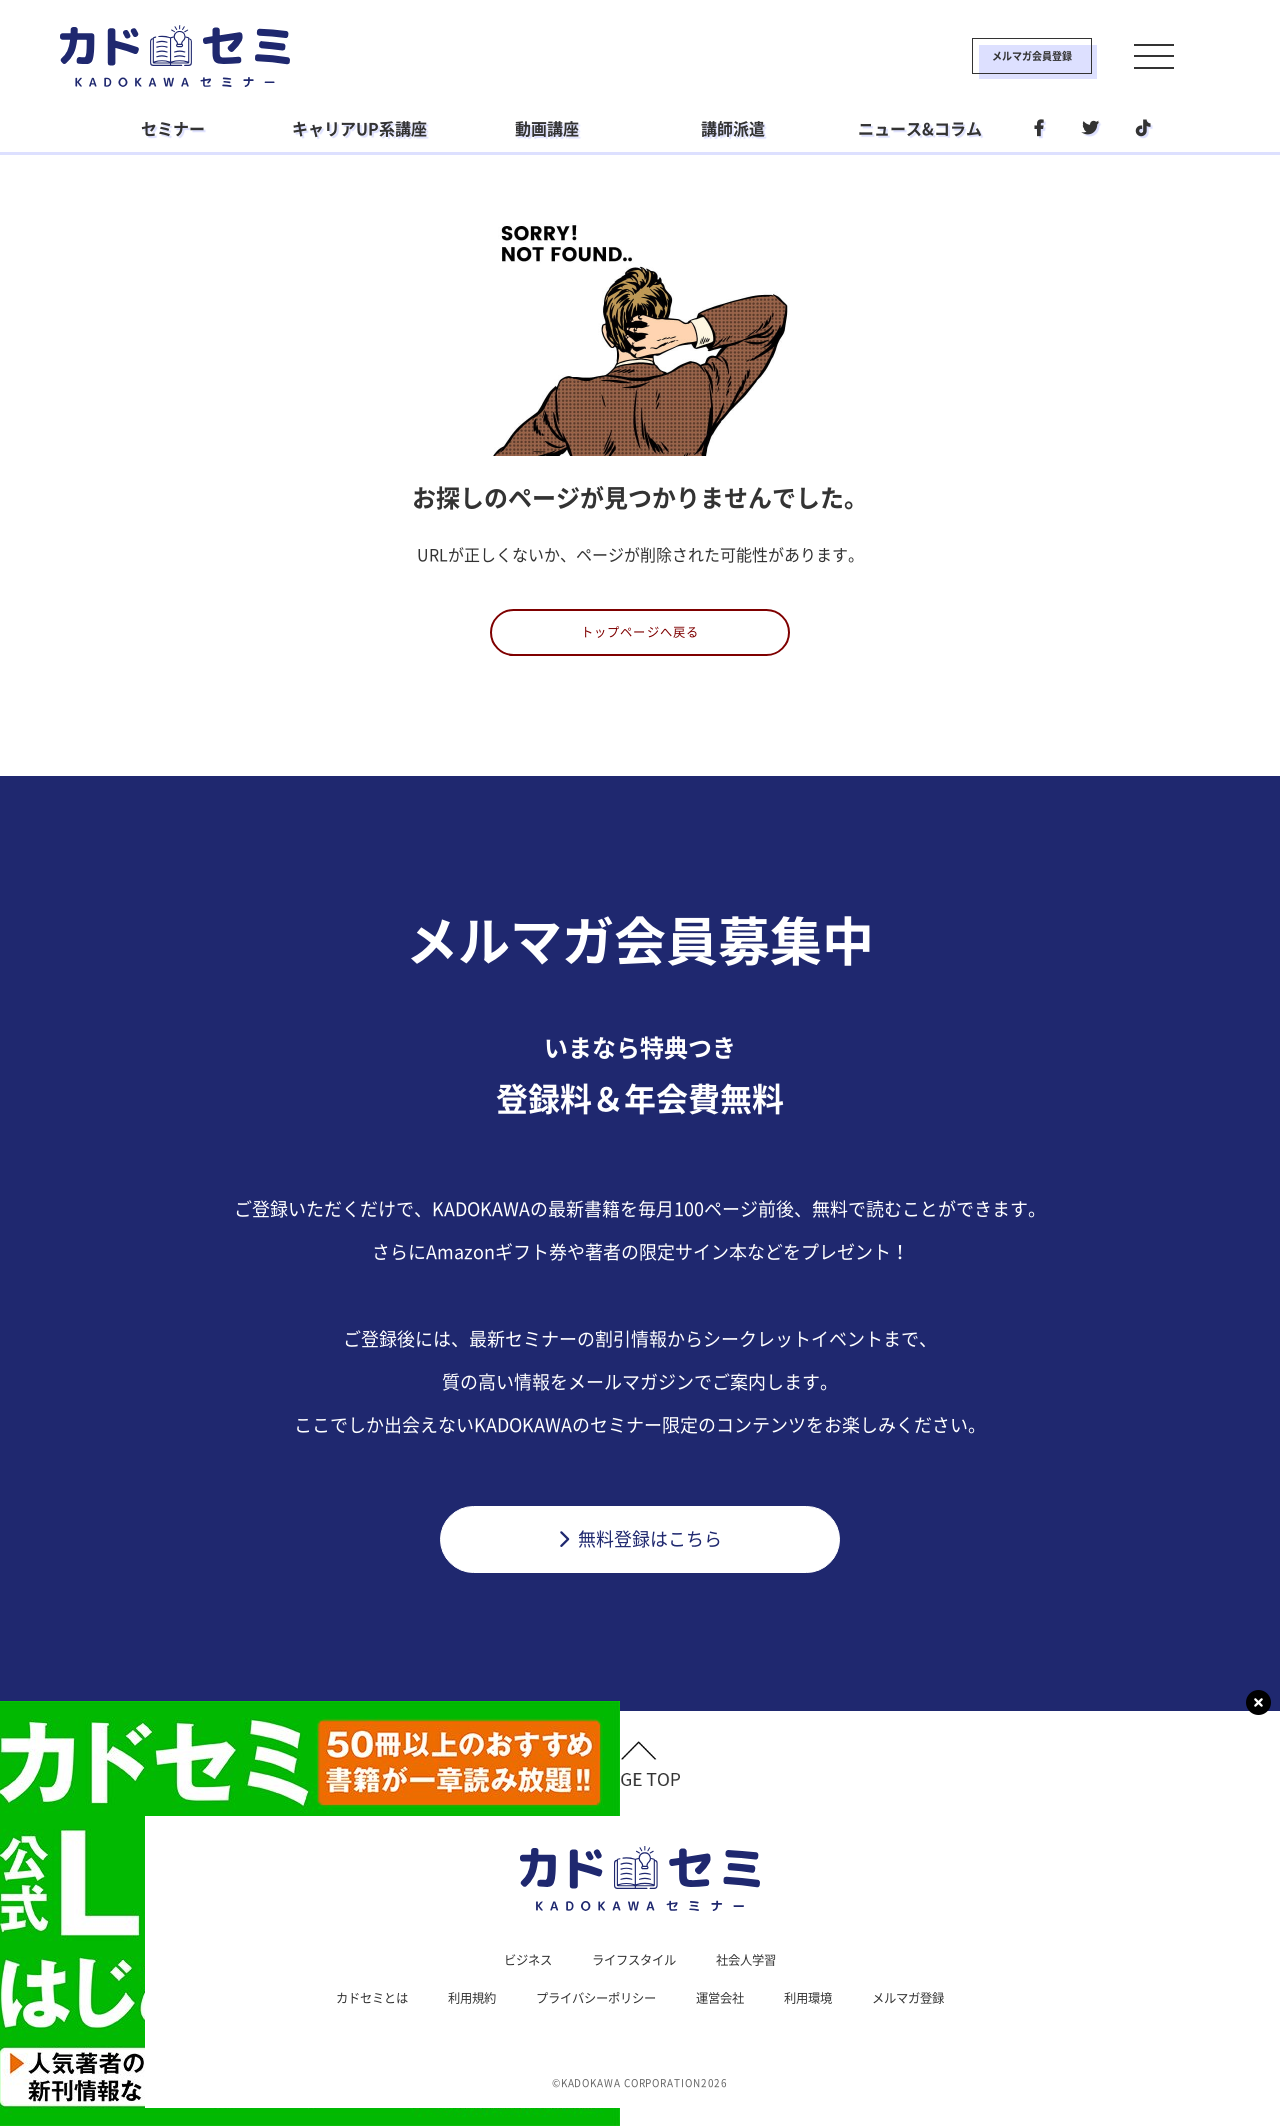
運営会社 (730, 2015)
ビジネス (516, 1974)
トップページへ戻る (640, 639)
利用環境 (826, 2015)
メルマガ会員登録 (967, 56)
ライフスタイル (633, 1974)
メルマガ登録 (936, 2015)
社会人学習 (757, 1974)
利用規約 (454, 2015)
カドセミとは (344, 2015)
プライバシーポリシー (592, 2015)
